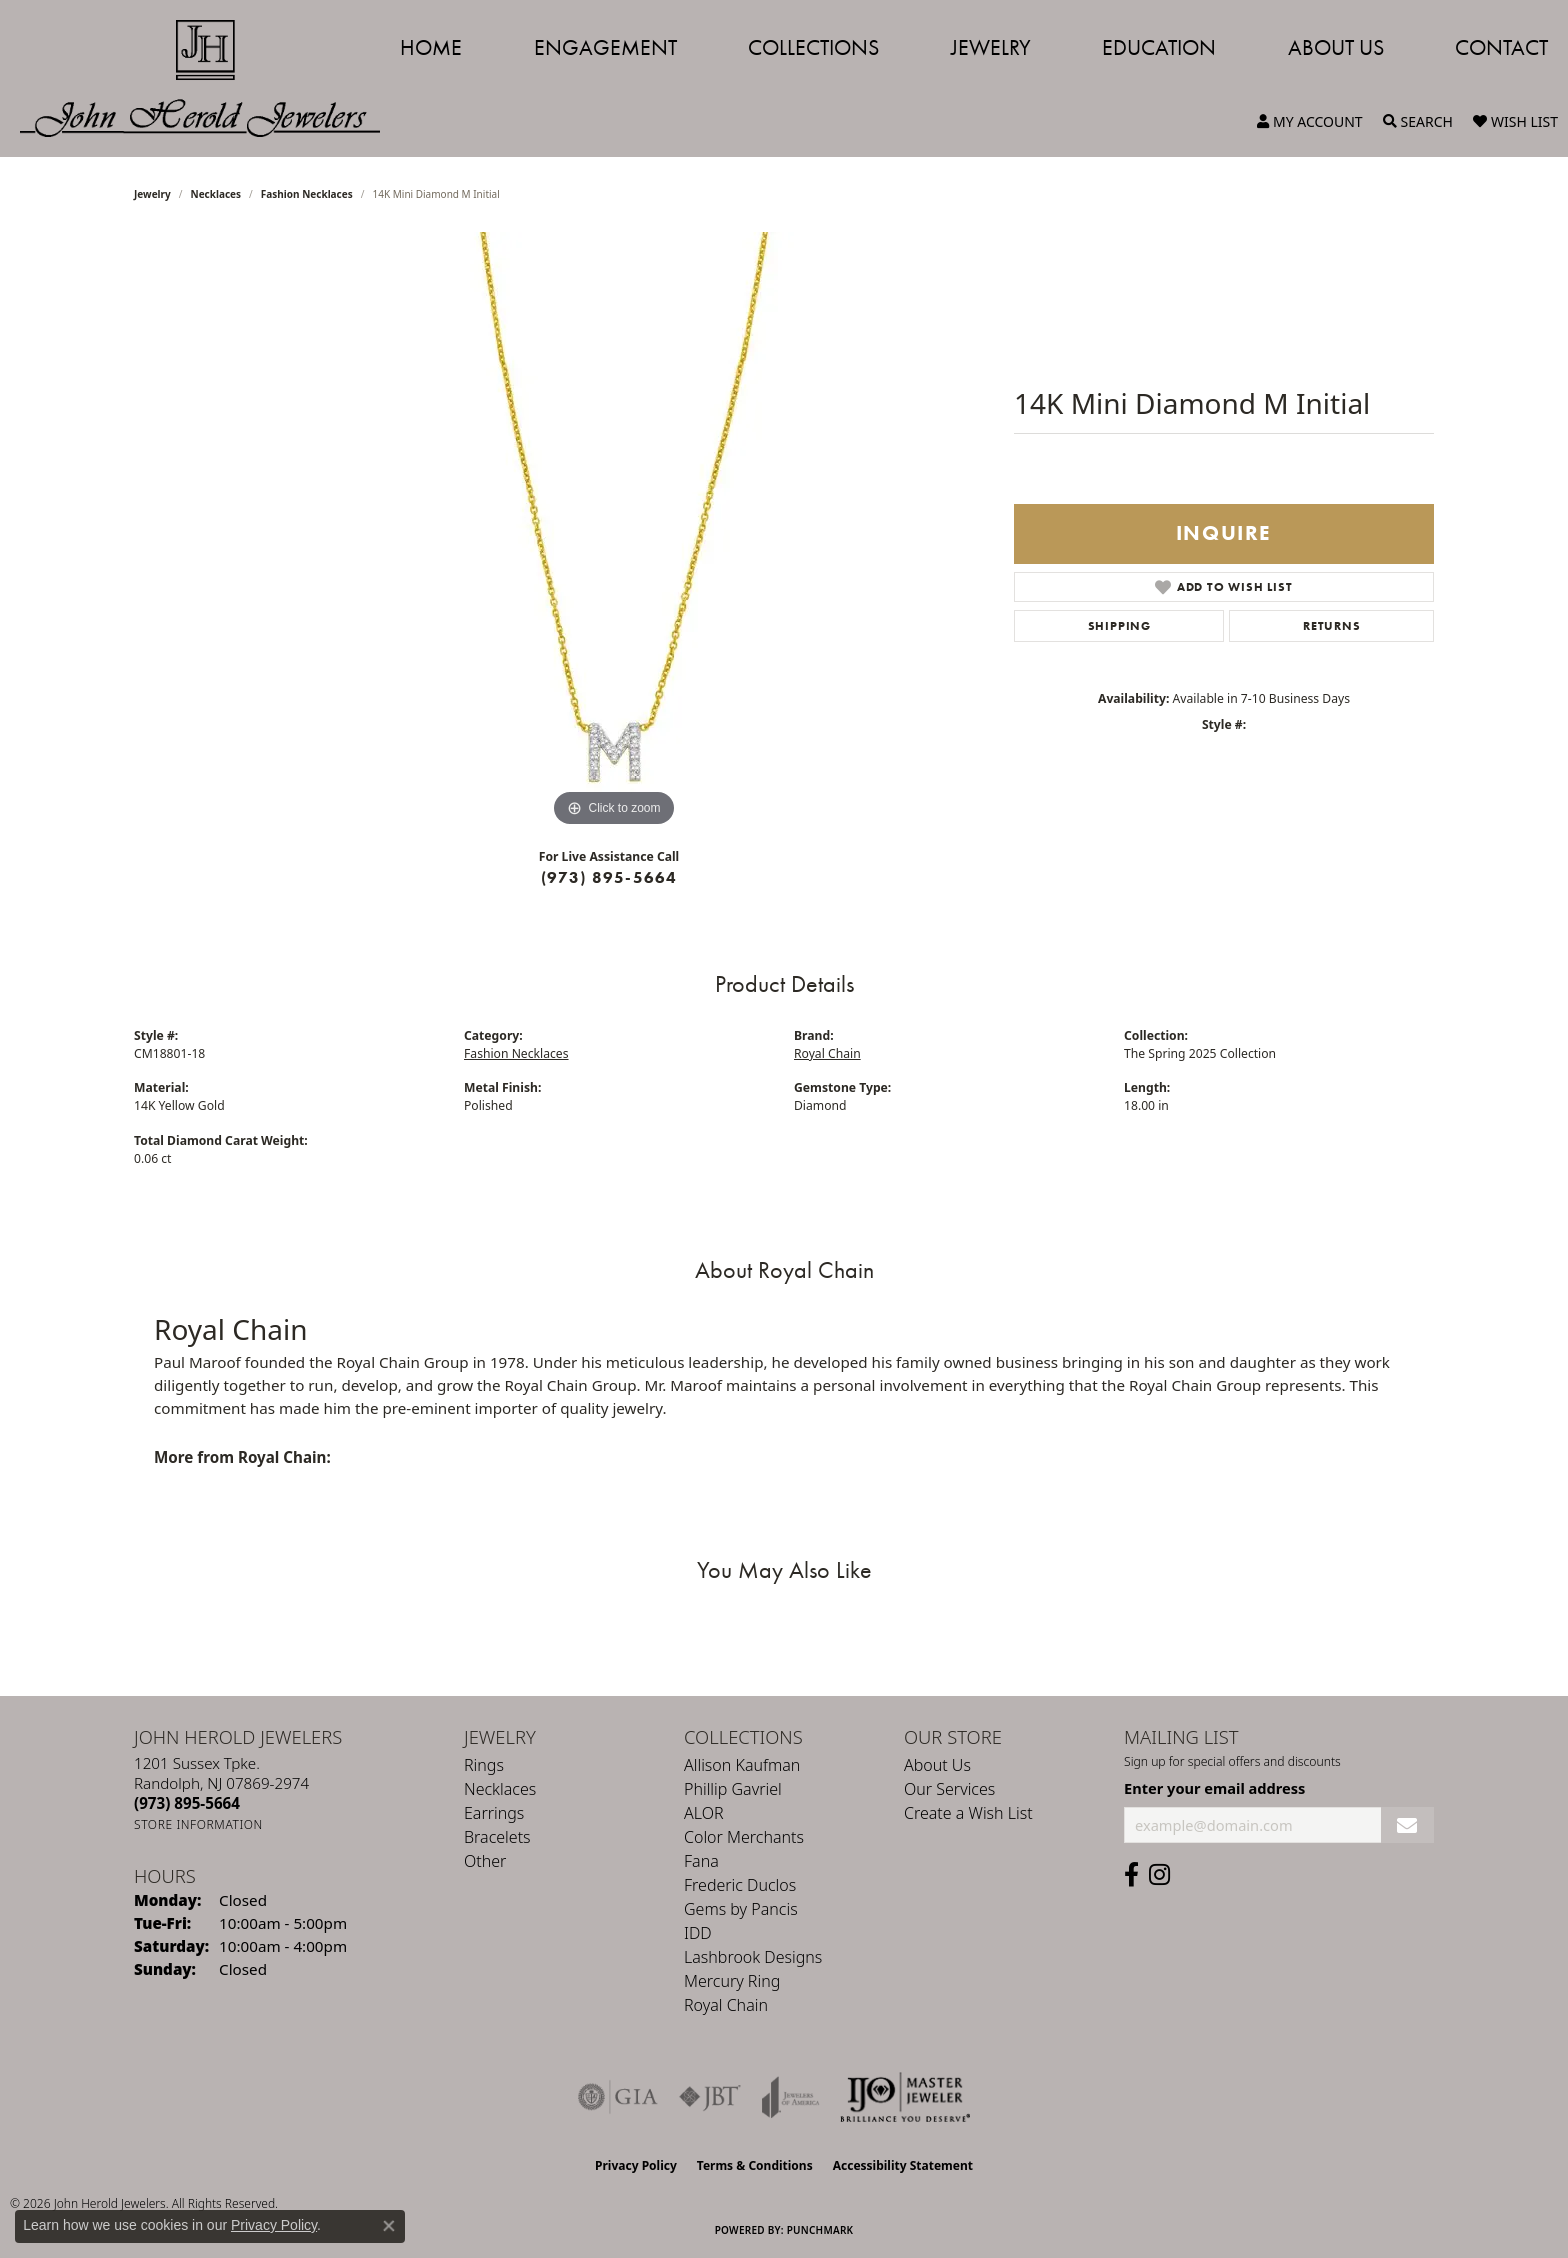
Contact (1501, 47)
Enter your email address (1214, 1788)
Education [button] (1159, 47)
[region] (614, 532)
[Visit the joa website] (791, 2097)
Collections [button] (813, 47)
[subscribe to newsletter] (1407, 1825)
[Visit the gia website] (618, 2097)
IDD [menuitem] (698, 1933)
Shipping (1119, 626)
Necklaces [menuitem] (500, 1789)
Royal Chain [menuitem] (726, 2005)
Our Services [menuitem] (949, 1789)
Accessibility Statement (903, 2165)
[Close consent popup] (389, 2226)
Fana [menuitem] (701, 1861)
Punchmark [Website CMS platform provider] (820, 2230)
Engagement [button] (605, 47)
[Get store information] (198, 1824)
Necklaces (216, 194)
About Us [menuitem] (937, 1765)
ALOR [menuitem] (704, 1813)
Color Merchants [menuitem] (744, 1837)
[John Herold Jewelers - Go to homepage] (210, 78)
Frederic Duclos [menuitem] (740, 1885)
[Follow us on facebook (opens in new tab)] (1131, 1875)
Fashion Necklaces (307, 194)
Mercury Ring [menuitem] (732, 1981)
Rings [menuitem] (484, 1765)
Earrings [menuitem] (494, 1813)
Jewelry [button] (991, 47)
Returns (1332, 626)
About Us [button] (1336, 47)
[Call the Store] (187, 1803)
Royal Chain (827, 1053)
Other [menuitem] (485, 1861)
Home (431, 47)
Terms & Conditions (755, 2165)
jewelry (152, 194)
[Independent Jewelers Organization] (905, 2097)
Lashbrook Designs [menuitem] (753, 1957)
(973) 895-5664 (609, 877)
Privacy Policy (636, 2165)
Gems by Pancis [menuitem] (741, 1909)
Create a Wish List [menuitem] (968, 1813)
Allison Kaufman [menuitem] (742, 1765)
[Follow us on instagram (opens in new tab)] (1159, 1875)
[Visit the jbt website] (710, 2097)
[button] (1310, 122)
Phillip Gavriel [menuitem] (733, 1789)
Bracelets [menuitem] (497, 1837)
